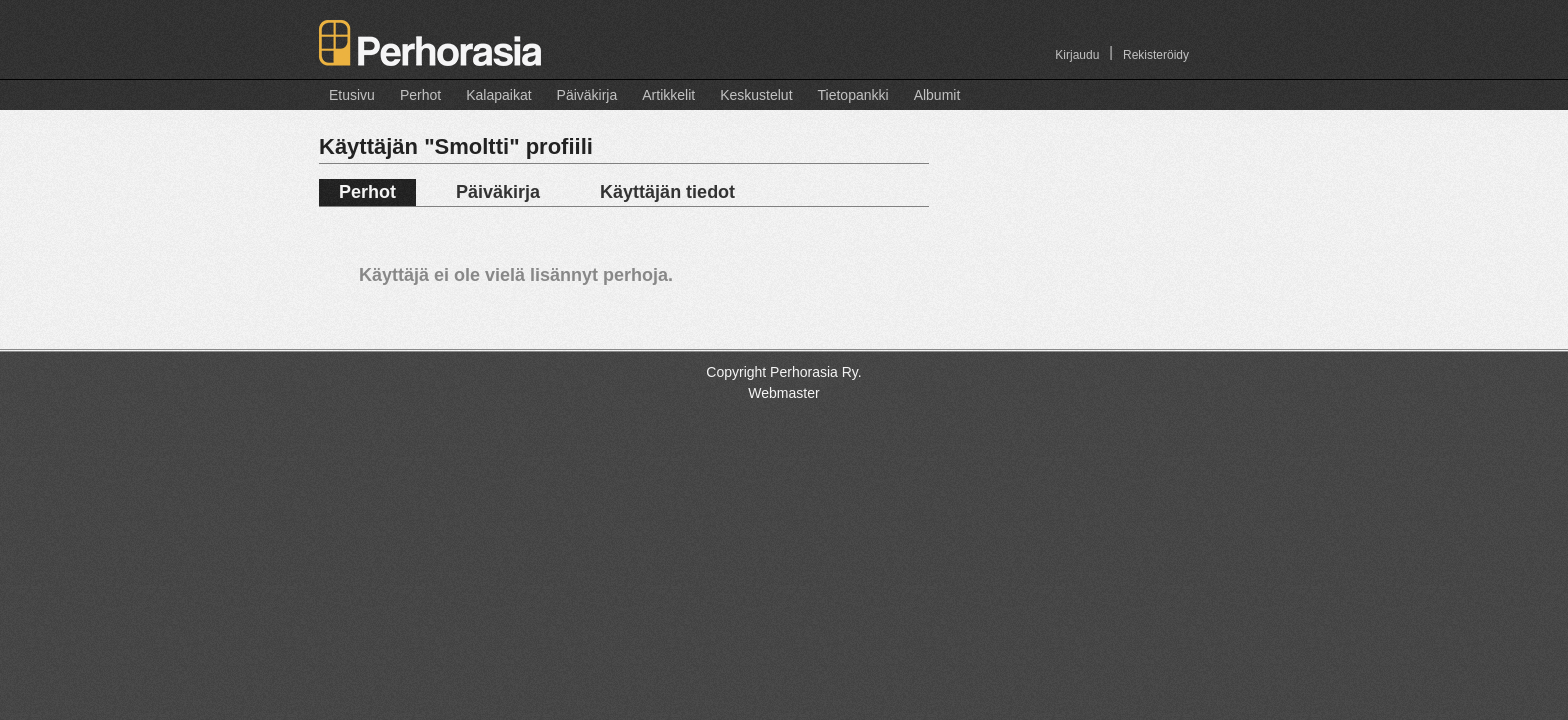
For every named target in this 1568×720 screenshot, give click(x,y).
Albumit (937, 95)
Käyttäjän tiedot (667, 192)
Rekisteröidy (1156, 55)
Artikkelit (668, 95)
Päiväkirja (587, 95)
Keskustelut (756, 95)
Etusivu (352, 95)
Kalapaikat (498, 95)
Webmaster (783, 393)
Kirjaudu (1077, 55)
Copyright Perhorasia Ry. (783, 372)
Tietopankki (853, 95)
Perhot (420, 95)
